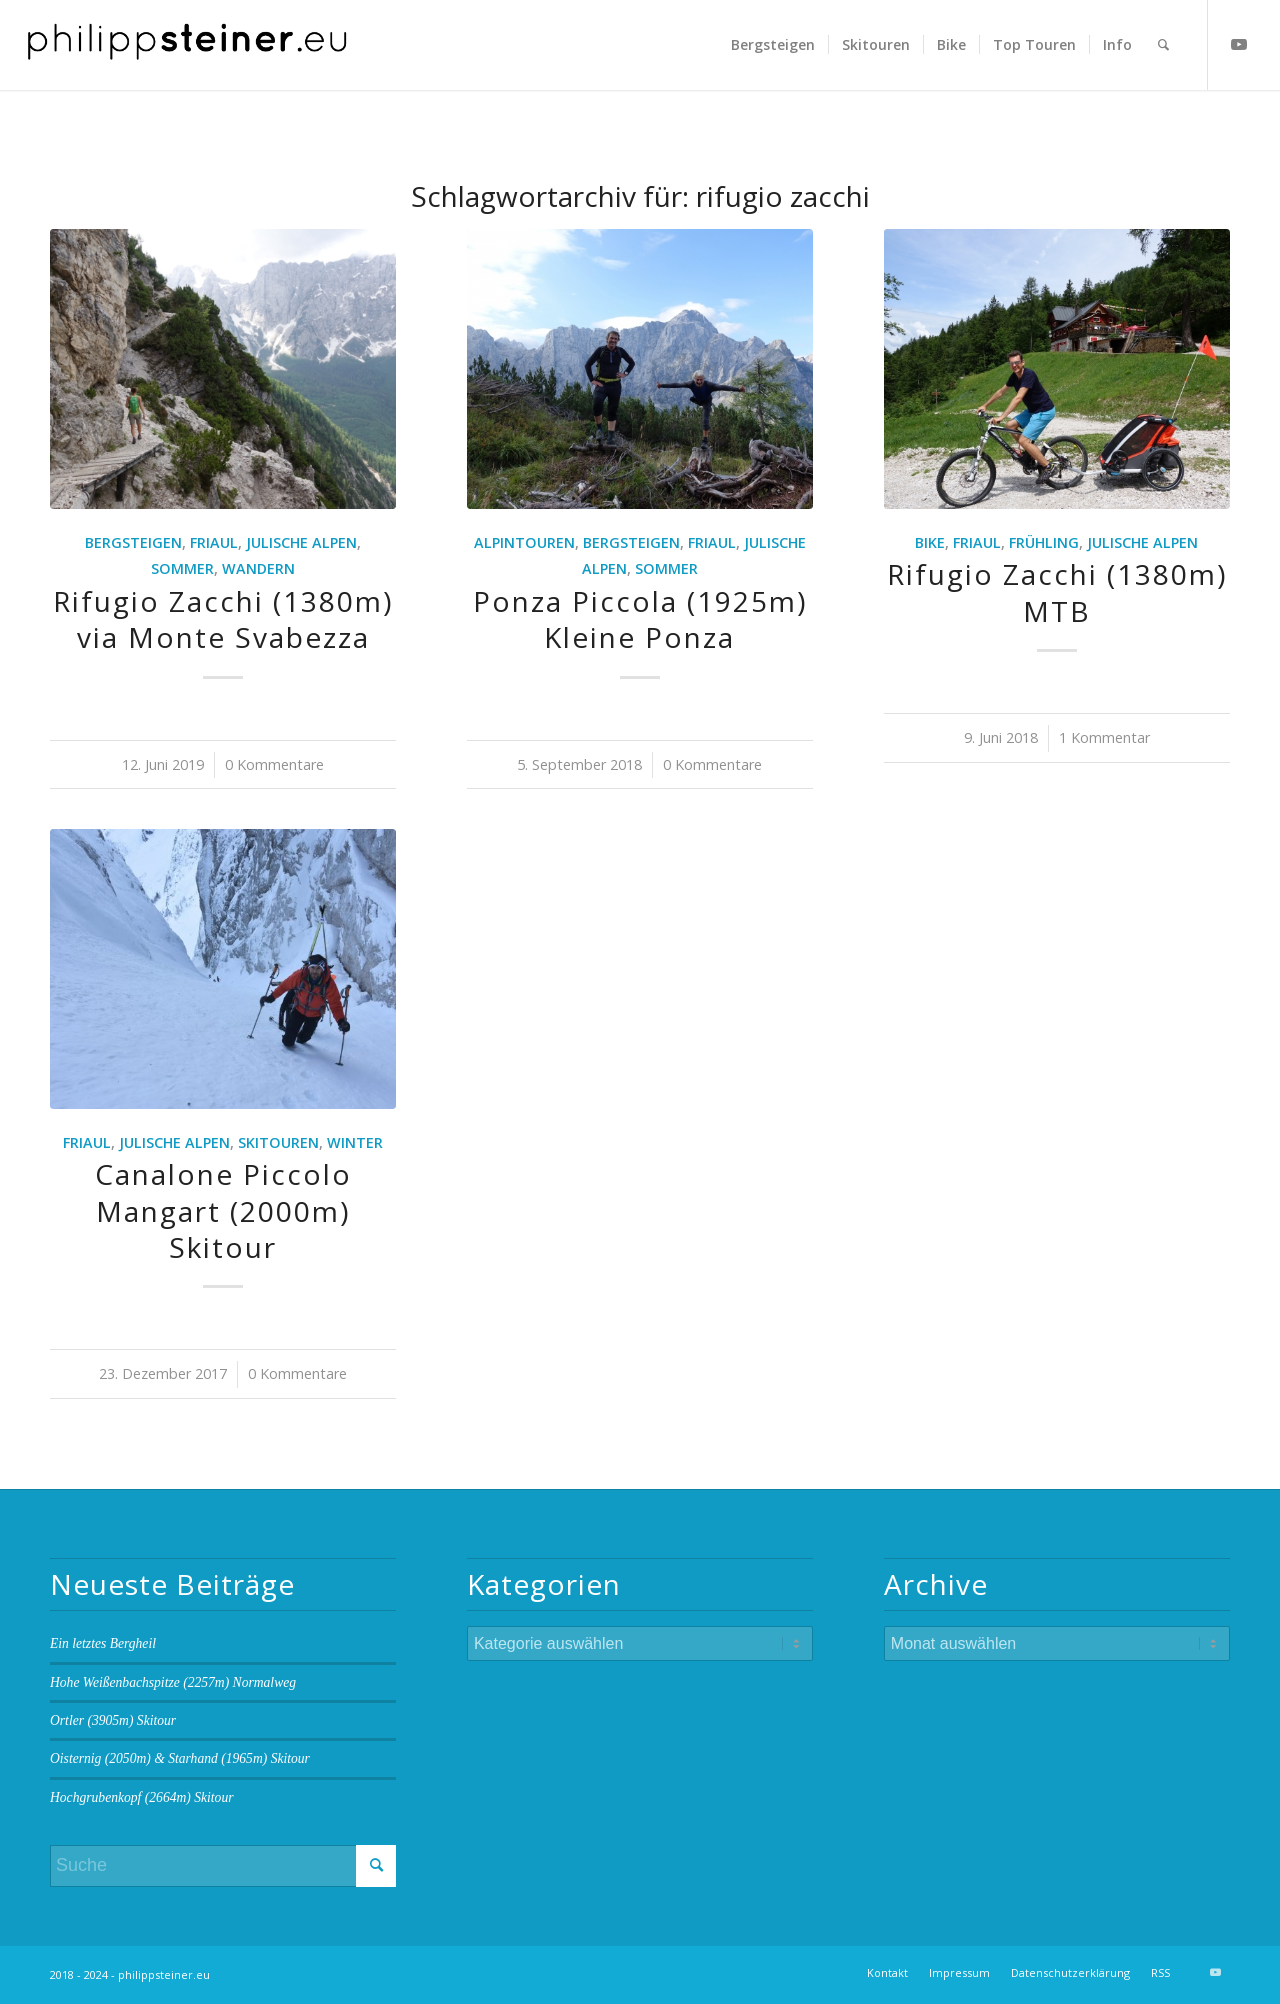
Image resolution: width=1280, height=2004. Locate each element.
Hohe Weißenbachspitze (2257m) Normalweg (173, 1682)
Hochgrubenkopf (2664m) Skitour (141, 1797)
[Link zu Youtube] (1239, 44)
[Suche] (1163, 45)
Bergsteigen (133, 542)
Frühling (1044, 542)
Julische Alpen (301, 542)
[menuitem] (773, 45)
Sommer (182, 568)
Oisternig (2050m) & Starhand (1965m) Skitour (180, 1758)
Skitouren (278, 1142)
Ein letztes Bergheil (103, 1643)
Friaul (214, 542)
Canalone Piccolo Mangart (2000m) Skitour (223, 1210)
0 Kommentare (274, 764)
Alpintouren (524, 542)
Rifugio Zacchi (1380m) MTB (1057, 592)
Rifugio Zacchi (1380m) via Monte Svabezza (223, 619)
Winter (355, 1142)
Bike (930, 542)
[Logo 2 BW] (187, 45)
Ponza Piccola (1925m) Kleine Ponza (640, 619)
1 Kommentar (1104, 737)
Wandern (258, 568)
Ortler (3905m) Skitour (113, 1720)
